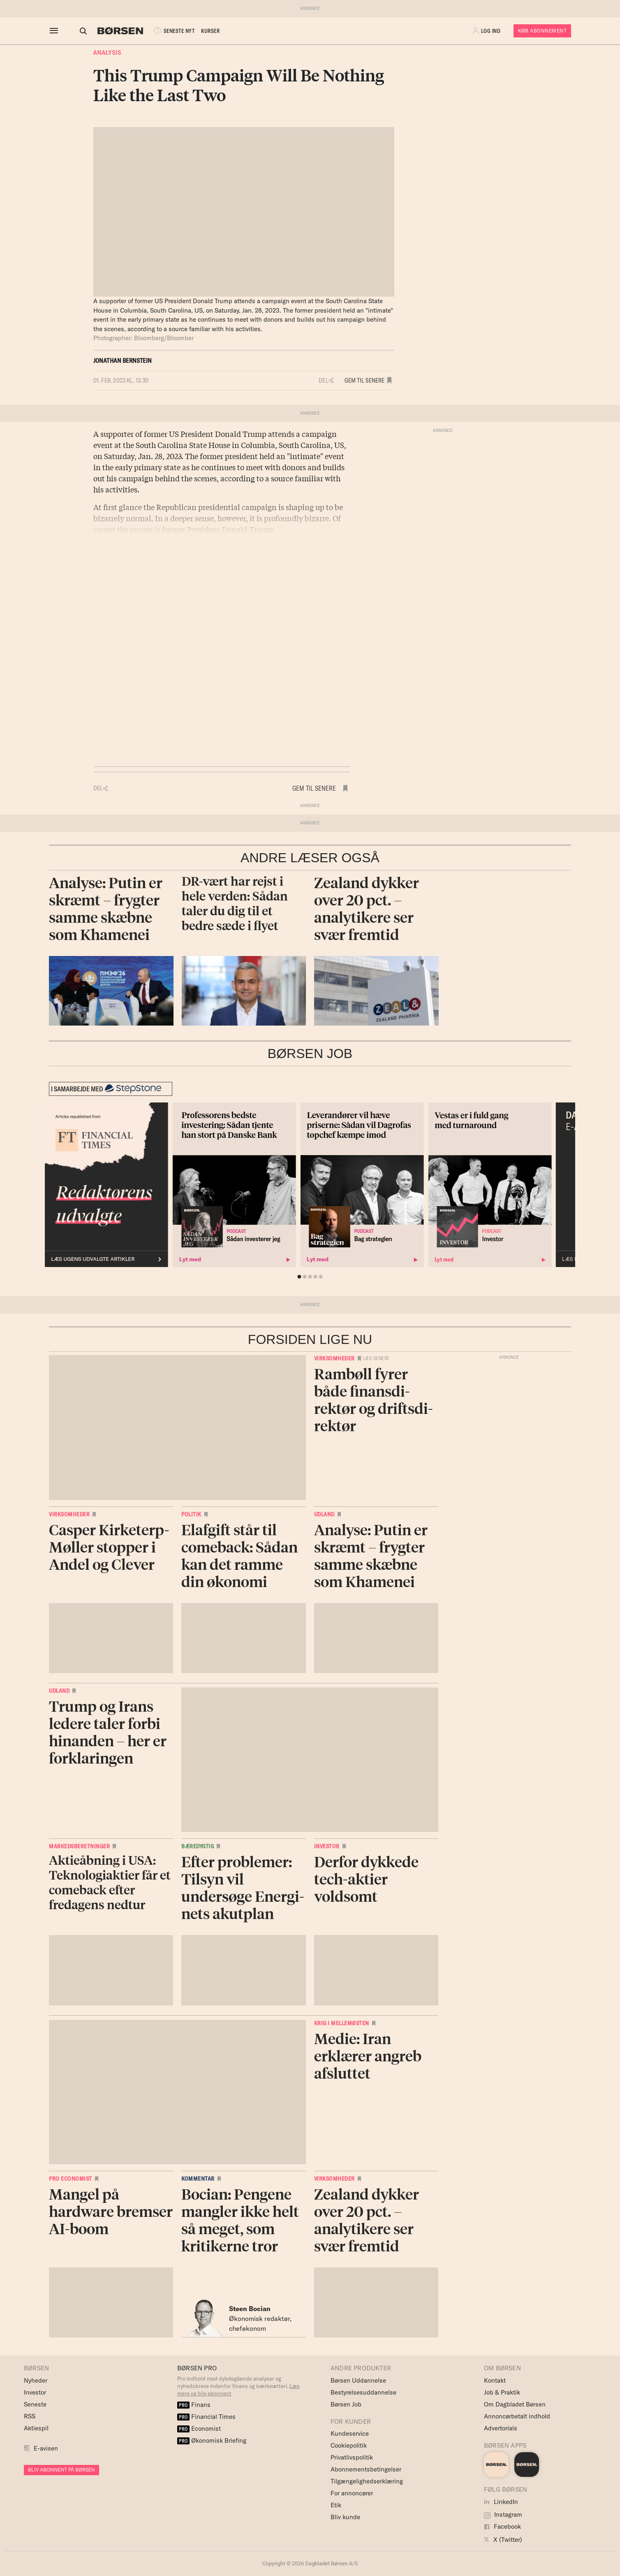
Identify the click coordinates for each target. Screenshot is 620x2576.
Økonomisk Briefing (211, 2440)
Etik (336, 2505)
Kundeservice (350, 2433)
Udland (324, 1514)
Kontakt (495, 2380)
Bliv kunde (345, 2517)
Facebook (502, 2526)
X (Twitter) (503, 2540)
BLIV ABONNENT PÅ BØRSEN (61, 2470)
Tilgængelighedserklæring (367, 2481)
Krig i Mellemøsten (341, 2023)
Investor (327, 1846)
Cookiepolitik (349, 2445)
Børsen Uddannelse (358, 2380)
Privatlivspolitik (352, 2457)
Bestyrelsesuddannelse (363, 2392)
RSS (29, 2416)
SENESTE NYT (166, 31)
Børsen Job (346, 2404)
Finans (194, 2405)
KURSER (203, 31)
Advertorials (500, 2428)
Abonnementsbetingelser (366, 2469)
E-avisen (46, 2448)
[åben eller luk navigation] (55, 31)
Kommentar (198, 2178)
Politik (191, 1514)
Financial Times (206, 2417)
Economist (199, 2428)
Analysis (107, 52)
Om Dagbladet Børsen (515, 2404)
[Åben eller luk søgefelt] (76, 31)
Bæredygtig (197, 1846)
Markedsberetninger (79, 1846)
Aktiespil (36, 2428)
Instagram (503, 2514)
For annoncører (352, 2493)
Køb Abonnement (542, 31)
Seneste (35, 2404)
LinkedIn (501, 2502)
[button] (487, 31)
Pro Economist (70, 2178)
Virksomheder (334, 1358)
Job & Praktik (502, 2392)
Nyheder (35, 2380)
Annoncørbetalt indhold (517, 2416)
